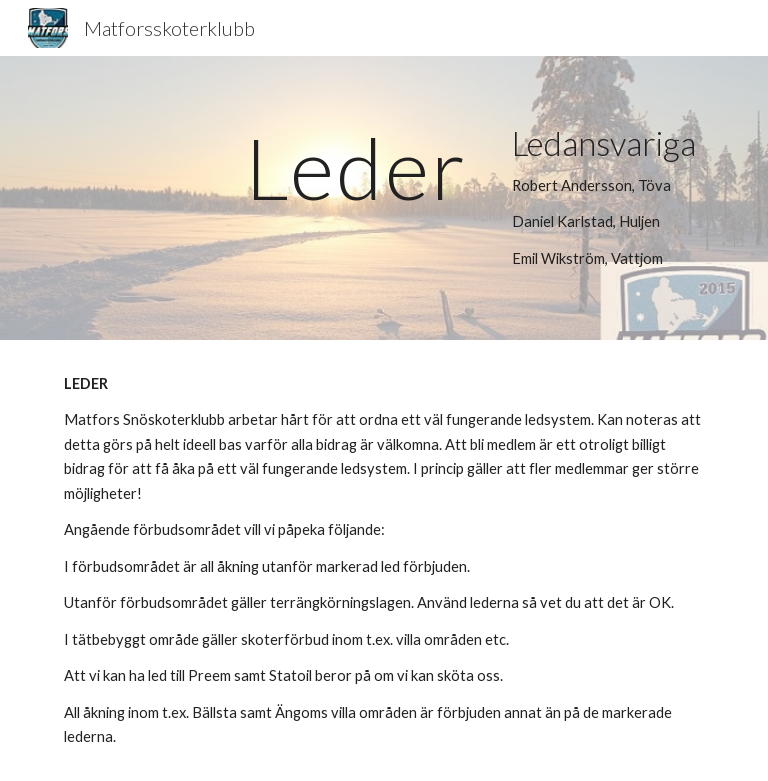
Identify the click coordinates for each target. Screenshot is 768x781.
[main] (355, 167)
